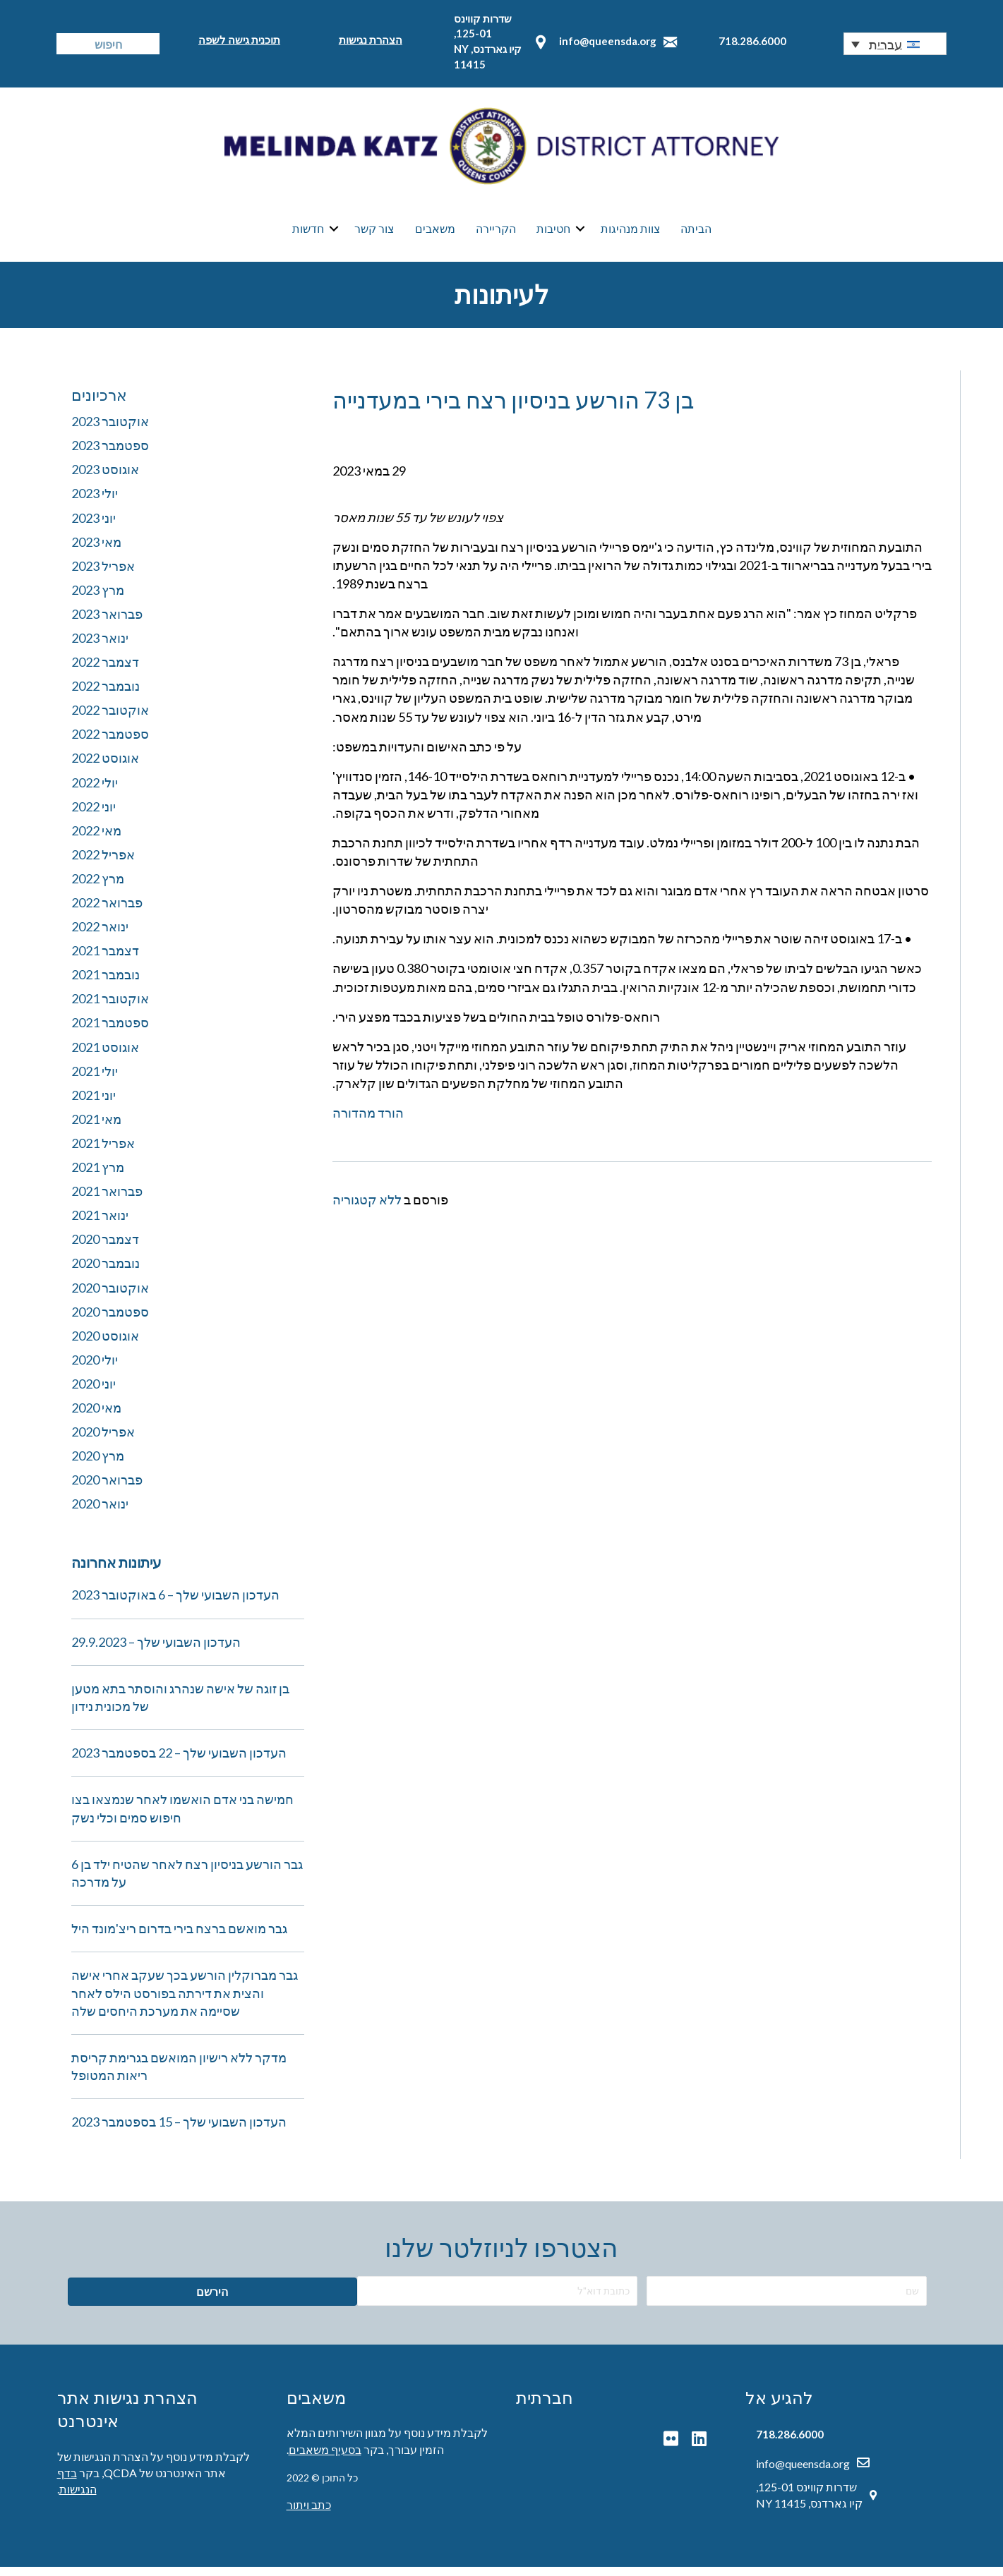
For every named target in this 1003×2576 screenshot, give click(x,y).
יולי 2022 (94, 791)
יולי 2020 (94, 1368)
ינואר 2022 (99, 935)
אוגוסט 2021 (105, 1055)
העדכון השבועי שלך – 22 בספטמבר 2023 (179, 1762)
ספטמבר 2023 (110, 454)
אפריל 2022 (103, 863)
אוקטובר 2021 (110, 1007)
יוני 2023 (93, 526)
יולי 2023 (94, 502)
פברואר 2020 (107, 1488)
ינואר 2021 (99, 1224)
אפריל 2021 (103, 1151)
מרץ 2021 (97, 1176)
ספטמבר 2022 (110, 743)
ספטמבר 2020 (110, 1320)
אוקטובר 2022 (110, 719)
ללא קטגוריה (367, 1208)
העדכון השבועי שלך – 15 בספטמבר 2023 (179, 2131)
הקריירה (496, 233)
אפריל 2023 (103, 574)
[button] (895, 43)
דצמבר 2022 (105, 671)
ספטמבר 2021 (110, 1031)
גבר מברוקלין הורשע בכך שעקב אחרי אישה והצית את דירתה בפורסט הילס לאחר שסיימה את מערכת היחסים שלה (184, 2001)
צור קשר (374, 233)
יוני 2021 (93, 1103)
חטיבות (553, 233)
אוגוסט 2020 (105, 1344)
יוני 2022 (93, 815)
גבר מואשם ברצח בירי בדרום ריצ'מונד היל (179, 1937)
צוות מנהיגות (631, 233)
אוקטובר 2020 (110, 1296)
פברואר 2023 (107, 622)
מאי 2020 (96, 1416)
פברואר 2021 (107, 1200)
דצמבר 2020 (105, 1248)
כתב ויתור (309, 2513)
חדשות (308, 233)
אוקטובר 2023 (110, 430)
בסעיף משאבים (325, 2458)
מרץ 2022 (97, 887)
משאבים (435, 233)
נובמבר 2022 (105, 695)
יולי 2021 (94, 1079)
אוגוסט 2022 (105, 767)
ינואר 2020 (99, 1512)
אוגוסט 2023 (105, 478)
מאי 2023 (96, 550)
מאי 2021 (96, 1127)
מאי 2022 (96, 839)
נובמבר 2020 (105, 1272)
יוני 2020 (93, 1392)
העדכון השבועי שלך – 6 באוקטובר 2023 (175, 1603)
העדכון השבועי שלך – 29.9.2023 (156, 1650)
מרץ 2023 (97, 598)
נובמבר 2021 (105, 983)
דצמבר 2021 (105, 959)
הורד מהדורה (368, 1122)
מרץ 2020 (97, 1465)
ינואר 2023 (99, 646)
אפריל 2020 (103, 1441)
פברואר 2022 (107, 911)
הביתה (695, 233)
